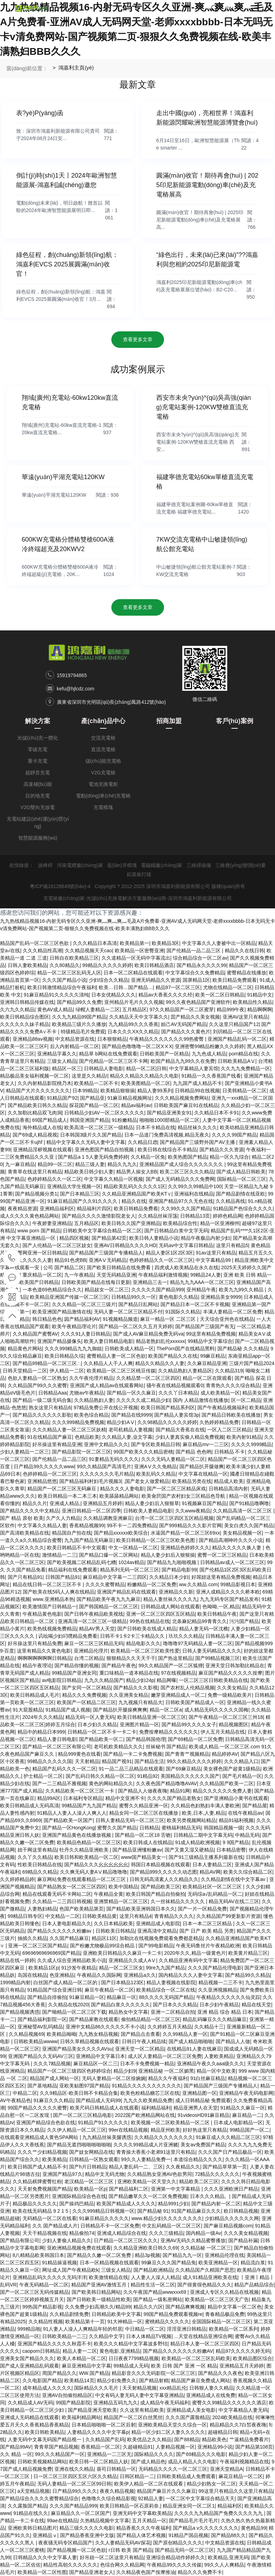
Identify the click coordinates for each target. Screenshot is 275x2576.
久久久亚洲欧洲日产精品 (231, 2189)
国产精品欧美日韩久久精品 (37, 1105)
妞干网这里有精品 (37, 1850)
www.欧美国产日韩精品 (33, 1282)
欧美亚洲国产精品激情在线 (61, 1312)
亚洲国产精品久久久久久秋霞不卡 (54, 2343)
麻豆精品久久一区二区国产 (80, 2513)
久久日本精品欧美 (113, 1923)
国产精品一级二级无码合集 (42, 1400)
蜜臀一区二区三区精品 (222, 1555)
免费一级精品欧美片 (230, 1695)
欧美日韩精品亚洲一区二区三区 (151, 1717)
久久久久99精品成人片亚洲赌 (145, 2144)
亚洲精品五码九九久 (115, 2402)
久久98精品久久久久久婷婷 (167, 1422)
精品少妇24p (140, 1680)
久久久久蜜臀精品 (105, 1584)
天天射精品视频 (139, 2388)
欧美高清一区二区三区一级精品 (98, 1127)
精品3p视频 (147, 2255)
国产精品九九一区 (182, 2255)
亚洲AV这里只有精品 (245, 1017)
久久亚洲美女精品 (128, 1695)
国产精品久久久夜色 (220, 2373)
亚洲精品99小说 (215, 2447)
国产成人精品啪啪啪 (191, 2041)
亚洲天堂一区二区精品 (139, 2049)
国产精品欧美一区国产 (68, 1820)
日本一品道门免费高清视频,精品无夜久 (166, 1135)
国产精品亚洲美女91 (169, 1112)
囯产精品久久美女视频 (195, 1017)
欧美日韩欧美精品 (44, 2432)
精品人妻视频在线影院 (171, 1982)
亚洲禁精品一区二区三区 (121, 1901)
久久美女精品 (232, 1687)
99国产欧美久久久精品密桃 (143, 1452)
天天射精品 (87, 1761)
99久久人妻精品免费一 (146, 2159)
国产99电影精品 (155, 1945)
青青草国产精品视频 (56, 2447)
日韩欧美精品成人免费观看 (186, 2476)
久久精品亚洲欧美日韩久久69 (145, 2248)
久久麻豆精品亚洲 (207, 1363)
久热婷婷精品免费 (219, 1422)
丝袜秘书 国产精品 (166, 1746)
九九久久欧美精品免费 (147, 2100)
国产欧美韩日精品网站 (96, 2292)
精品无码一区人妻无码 (89, 1717)
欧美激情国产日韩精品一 (49, 1606)
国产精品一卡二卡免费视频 (132, 1754)
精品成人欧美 (228, 1481)
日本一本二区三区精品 (208, 1923)
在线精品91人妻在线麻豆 (194, 2049)
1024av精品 (131, 1562)
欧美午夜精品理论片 (74, 1326)
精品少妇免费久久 (116, 2380)
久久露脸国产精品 (27, 2506)
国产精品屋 (254, 1805)
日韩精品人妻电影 (103, 1068)
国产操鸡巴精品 (76, 2203)
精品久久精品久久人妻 (159, 1363)
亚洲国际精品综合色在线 (79, 2196)
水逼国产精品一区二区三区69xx (185, 1533)
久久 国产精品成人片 (55, 2226)
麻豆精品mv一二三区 (206, 1444)
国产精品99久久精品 (247, 1975)
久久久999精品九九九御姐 (73, 1348)
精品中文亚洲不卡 (125, 1798)
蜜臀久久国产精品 (117, 1827)
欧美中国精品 (123, 1886)
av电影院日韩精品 (62, 1680)
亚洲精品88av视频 (33, 1039)
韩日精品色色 (47, 1319)
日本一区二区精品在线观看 (133, 972)
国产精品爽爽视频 (185, 2307)
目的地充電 (37, 796)
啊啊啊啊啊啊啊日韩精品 (45, 1658)
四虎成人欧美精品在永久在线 (186, 1267)
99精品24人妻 (205, 1275)
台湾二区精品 (89, 1658)
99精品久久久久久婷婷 (107, 965)
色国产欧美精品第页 (81, 1909)
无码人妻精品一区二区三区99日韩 (74, 2483)
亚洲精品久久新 (176, 1592)
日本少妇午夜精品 (219, 2004)
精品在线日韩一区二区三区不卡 (48, 1584)
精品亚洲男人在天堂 (195, 2108)
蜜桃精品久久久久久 (167, 2321)
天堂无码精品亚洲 (116, 1275)
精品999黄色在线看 (79, 1754)
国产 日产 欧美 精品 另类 (206, 1931)
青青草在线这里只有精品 (35, 1171)
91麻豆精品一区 (86, 1997)
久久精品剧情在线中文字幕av (234, 1879)
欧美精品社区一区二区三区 (213, 1886)
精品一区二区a (166, 1710)
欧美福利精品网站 (81, 2417)
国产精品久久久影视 (135, 1687)
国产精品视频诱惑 (19, 2012)
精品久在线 (134, 1201)
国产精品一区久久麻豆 (131, 1393)
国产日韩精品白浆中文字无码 (176, 1230)
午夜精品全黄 (108, 1894)
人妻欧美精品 (219, 2056)
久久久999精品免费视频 (78, 1422)
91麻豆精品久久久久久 (104, 2218)
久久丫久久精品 (35, 1857)
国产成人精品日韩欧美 (241, 1171)
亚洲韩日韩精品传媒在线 (27, 1002)
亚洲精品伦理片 (91, 1651)
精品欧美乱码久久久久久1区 (134, 1186)
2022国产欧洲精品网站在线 (145, 2115)
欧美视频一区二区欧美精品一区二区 (171, 2122)
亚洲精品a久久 (140, 1975)
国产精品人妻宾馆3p (176, 1415)
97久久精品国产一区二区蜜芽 (182, 1009)
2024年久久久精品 (42, 1717)
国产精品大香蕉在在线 (180, 1429)
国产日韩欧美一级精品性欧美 (99, 2299)
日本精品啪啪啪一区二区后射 (104, 2425)
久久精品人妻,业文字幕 (127, 1437)
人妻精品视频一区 (175, 2447)
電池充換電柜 (103, 784)
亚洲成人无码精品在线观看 (29, 2417)
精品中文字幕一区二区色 (235, 2307)
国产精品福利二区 (128, 2189)
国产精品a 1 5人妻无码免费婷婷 (93, 1157)
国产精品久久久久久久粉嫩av (60, 1931)
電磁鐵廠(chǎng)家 (161, 865)
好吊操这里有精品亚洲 (56, 1444)
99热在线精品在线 (150, 1621)
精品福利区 (229, 2506)
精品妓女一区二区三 (107, 1289)
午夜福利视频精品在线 (244, 2461)
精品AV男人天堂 (97, 1628)
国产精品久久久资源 (221, 1149)
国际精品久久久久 (153, 2454)
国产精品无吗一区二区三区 (184, 2550)
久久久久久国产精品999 (157, 1289)
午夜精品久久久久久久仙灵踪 (228, 1997)
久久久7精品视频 (52, 2063)
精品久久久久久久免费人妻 (222, 1791)
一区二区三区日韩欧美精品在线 (213, 1680)
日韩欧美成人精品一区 (129, 1348)
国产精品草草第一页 (225, 2167)
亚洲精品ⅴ (45, 2535)
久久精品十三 (209, 2026)
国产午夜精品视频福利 (222, 1407)
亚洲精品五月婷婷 (102, 1503)
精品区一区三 (66, 1068)
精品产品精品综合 (254, 2284)
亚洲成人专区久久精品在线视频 (224, 2292)
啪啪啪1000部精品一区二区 (169, 1120)
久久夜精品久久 (183, 2167)
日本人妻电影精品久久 (66, 1923)
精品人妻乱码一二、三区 (136, 2167)
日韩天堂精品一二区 (25, 1370)
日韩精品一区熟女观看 (93, 2159)
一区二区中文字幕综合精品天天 (200, 2498)
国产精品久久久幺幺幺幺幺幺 (96, 1864)
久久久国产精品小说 (64, 980)
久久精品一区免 (148, 1157)
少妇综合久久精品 (108, 980)
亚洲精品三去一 (150, 1282)
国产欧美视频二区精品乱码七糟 (81, 1562)
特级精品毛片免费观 (83, 1031)
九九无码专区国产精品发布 (229, 1599)
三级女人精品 (62, 1061)
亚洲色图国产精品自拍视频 (105, 1149)
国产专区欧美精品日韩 (155, 1444)
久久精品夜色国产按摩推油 (145, 2572)
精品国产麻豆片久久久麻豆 (166, 2491)
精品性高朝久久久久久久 (70, 2565)
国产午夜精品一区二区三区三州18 (226, 1717)
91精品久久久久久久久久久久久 (146, 2085)
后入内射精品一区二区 (74, 1046)
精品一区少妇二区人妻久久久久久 (168, 2432)
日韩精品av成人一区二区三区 (232, 1562)
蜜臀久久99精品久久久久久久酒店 (229, 2402)
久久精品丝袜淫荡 (157, 1216)
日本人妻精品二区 (212, 1864)
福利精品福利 (156, 2108)
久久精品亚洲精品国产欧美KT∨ (136, 1194)
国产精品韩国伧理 (145, 1739)
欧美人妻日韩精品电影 (108, 1341)
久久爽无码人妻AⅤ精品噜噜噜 (93, 1872)
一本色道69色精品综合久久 (52, 1289)
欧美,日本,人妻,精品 (203, 1813)
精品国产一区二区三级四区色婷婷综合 (69, 2071)
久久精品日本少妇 (169, 1577)
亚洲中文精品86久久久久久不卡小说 (105, 2026)
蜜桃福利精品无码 (181, 1827)
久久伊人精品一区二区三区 (76, 2130)
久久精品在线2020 (68, 2004)
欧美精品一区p (90, 2189)
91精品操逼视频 (59, 2262)
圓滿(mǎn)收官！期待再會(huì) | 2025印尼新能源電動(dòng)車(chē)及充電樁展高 (207, 185)
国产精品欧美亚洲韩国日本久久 (140, 1909)
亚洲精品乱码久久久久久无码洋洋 (49, 2277)
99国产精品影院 (73, 2402)
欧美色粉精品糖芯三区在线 (149, 2093)
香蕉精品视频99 (86, 1525)
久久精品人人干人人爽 (108, 1363)
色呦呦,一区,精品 (221, 1606)
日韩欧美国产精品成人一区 (194, 1702)
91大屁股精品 (28, 1710)
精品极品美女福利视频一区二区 (34, 1076)
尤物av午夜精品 (86, 1393)
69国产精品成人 (49, 1120)
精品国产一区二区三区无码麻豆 (62, 1488)
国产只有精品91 (25, 1577)
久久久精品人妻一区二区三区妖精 (69, 1429)
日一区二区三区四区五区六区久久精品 (75, 2476)
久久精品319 (229, 1370)
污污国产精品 (244, 1621)
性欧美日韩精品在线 (40, 1864)
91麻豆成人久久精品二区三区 (228, 2137)
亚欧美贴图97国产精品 (84, 2085)
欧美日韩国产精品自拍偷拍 (155, 1894)
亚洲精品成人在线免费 (210, 2395)
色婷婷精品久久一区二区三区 (161, 1260)
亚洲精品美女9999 (221, 1297)
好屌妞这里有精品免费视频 (220, 1577)
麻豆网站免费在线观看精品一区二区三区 (82, 1879)
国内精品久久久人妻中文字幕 (190, 1975)
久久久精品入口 (241, 1761)
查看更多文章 (137, 339)
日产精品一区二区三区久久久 (126, 2240)
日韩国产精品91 (62, 1577)
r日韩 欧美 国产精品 (130, 2550)
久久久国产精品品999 (73, 2506)
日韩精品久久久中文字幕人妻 (45, 2557)
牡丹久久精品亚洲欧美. (84, 1850)
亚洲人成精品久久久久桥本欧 (228, 1592)
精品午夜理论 (37, 1665)
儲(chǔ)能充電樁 (103, 761)
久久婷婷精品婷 (17, 1879)
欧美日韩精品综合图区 (24, 1017)
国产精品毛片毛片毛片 (193, 2520)
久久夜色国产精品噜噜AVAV (166, 1783)
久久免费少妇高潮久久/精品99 (98, 2307)
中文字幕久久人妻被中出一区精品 (219, 943)
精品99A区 (49, 1798)
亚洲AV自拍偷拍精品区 (67, 2395)
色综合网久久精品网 (122, 2565)
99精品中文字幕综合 (210, 1341)
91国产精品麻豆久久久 (196, 2211)
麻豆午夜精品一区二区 (109, 1990)
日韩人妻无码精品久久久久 (211, 1651)
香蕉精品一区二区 (100, 2447)
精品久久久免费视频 (84, 1695)
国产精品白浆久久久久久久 (120, 2004)
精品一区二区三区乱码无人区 (69, 972)
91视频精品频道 (120, 1319)
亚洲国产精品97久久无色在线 (181, 1201)
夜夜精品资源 (22, 1208)
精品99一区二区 (55, 1164)
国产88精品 (186, 2439)
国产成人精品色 (148, 2461)
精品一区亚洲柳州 (220, 1223)
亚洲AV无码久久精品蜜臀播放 (193, 2240)
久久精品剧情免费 (69, 2314)
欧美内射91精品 (244, 1437)
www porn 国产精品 (39, 1230)
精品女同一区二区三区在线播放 (144, 1813)
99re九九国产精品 (165, 1968)
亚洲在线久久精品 (74, 2469)
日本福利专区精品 (83, 1798)
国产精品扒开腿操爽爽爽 (120, 1710)
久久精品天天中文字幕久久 (138, 1017)
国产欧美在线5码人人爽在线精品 (58, 1592)
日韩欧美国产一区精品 (164, 1054)
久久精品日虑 (142, 1142)
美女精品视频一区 (242, 1533)
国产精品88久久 (228, 2535)
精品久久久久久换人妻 (237, 1547)
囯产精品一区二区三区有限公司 (56, 1746)
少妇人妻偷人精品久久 (66, 2240)
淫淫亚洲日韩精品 (186, 2329)
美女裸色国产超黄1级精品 (231, 1769)
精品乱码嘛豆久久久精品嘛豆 (215, 2019)
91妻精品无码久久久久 (114, 1459)
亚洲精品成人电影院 (158, 1923)
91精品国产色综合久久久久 (243, 1208)
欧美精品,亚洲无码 (228, 2557)
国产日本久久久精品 (175, 2004)
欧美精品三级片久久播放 (79, 1024)
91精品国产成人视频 (67, 1710)
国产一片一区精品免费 (202, 1909)
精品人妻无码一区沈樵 (203, 1628)
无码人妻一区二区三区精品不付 (128, 1312)
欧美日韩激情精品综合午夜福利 (61, 987)
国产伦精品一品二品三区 (194, 950)
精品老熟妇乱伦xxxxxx (160, 1341)
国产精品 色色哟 (193, 1452)
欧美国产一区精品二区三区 (86, 1702)
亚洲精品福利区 (57, 1208)
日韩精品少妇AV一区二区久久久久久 (104, 1112)
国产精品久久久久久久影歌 (42, 1415)
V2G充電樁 (103, 772)
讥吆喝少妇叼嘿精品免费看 (67, 1636)
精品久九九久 (122, 1164)
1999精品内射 (15, 1982)
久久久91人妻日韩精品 (86, 1334)
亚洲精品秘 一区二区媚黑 (166, 2071)
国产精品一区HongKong (68, 1827)
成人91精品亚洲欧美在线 (210, 2277)
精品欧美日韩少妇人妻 (88, 1171)
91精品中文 (260, 995)
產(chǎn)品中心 (103, 720)
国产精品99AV (15, 2447)
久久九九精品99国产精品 (79, 1017)
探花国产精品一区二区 (93, 1105)
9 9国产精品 (236, 1842)
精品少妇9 (124, 2071)
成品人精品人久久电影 (192, 2461)
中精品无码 (247, 1835)
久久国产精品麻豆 (69, 1938)
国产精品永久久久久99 (202, 965)
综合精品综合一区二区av (200, 958)
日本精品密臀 (231, 1850)
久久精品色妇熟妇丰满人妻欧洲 (205, 1805)
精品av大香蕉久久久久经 (165, 995)
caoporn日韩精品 (41, 2351)
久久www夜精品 (192, 1511)
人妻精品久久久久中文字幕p (98, 2432)
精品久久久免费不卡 (200, 2572)
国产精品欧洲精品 (153, 2270)
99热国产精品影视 (42, 2307)
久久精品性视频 (45, 2321)
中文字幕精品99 (214, 1260)
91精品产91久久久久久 (103, 2122)
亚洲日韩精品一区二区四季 (91, 1511)
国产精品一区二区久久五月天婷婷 (135, 1326)
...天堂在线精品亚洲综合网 (203, 2336)
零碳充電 (37, 749)
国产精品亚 (92, 1098)
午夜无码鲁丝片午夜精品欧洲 (208, 1945)
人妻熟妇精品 (42, 1909)
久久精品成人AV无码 (30, 2402)
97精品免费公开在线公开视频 (106, 1407)
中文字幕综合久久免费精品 (194, 972)
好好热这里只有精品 (205, 2130)
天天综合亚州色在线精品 (227, 1319)
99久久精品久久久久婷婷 (194, 1761)
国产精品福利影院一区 (42, 2019)
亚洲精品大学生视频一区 (74, 1186)
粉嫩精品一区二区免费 (151, 1584)
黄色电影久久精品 (178, 1297)
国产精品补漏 (243, 2240)
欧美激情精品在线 (108, 2277)
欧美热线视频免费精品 (52, 1628)
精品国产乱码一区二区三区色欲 (35, 943)
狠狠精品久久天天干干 (131, 1658)
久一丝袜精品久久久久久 (178, 1901)
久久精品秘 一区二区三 (206, 2248)
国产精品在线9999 (131, 1415)
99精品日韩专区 (25, 1916)
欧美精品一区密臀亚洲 (139, 950)
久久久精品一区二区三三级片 (84, 1304)
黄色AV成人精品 (55, 1009)
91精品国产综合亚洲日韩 (54, 1990)
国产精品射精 (154, 2380)
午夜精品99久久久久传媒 (174, 2565)
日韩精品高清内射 (228, 1488)
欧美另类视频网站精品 (191, 1820)
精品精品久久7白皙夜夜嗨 (238, 2425)
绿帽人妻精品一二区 (98, 1009)
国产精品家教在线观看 (93, 2019)
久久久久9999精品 (251, 1444)
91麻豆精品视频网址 (129, 1098)
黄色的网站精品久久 (111, 1783)
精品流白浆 (253, 2262)
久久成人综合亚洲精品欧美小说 (71, 1960)
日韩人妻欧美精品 (27, 965)
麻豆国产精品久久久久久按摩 (230, 1673)
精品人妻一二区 (80, 2351)
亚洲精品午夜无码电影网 (246, 2093)
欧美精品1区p (43, 1968)
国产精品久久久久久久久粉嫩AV (178, 2351)
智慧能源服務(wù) (37, 838)
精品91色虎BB (70, 1260)
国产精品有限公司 (19, 2240)
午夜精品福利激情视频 (163, 1275)
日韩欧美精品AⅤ (236, 1061)
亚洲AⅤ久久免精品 (155, 1466)
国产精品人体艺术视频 (141, 2535)
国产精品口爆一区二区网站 (108, 1555)
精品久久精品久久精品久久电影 (144, 1076)
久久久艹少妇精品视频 (42, 2152)
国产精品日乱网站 (138, 1304)
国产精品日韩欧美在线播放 (231, 1415)
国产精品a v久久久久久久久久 (205, 2528)
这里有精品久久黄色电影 (44, 1651)
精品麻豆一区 (121, 1997)
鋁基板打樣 (139, 874)
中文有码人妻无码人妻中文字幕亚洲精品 (139, 2395)
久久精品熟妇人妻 (93, 1400)
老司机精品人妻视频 (131, 1429)
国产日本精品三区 (79, 1194)
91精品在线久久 (30, 2513)
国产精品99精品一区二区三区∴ (47, 1363)
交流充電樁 (103, 738)
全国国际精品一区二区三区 (221, 2321)
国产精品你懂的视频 (76, 1665)
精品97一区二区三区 (178, 987)
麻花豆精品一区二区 (240, 2476)
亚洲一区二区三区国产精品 (37, 1945)
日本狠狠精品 (112, 1039)
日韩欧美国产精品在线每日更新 (95, 1282)
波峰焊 (45, 865)
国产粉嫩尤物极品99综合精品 (103, 1945)
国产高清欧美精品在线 (24, 1533)
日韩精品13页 (195, 1216)
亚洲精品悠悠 (42, 1481)
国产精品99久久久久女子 (189, 1724)
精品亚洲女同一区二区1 (189, 2506)
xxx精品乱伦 (172, 2388)
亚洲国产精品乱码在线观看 (126, 1592)
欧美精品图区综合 (252, 2358)
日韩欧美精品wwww (35, 2041)
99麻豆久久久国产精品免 (168, 2262)
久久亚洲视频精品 (217, 1990)
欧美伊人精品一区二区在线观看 (149, 2483)
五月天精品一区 (149, 2520)
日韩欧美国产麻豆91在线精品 (186, 1105)
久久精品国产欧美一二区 (226, 1783)
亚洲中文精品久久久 (106, 1444)
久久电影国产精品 (42, 2380)
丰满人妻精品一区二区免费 (232, 1312)
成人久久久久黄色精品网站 (29, 1216)
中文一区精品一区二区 (133, 1547)
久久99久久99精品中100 (195, 1186)
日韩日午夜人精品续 (144, 2041)
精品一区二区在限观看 (207, 1378)
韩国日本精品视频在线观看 (160, 1864)
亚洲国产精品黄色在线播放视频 (77, 1835)
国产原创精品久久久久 (177, 2542)
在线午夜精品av (245, 1813)
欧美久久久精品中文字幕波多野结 (131, 2343)
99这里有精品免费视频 (211, 1334)
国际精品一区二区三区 (241, 1179)
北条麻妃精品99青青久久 (199, 1621)
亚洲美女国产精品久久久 (27, 2358)
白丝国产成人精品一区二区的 (66, 1982)
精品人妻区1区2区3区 (169, 1253)
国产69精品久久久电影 (201, 2454)
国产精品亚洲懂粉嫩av (137, 1850)
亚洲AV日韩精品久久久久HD (125, 1245)
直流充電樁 (103, 749)
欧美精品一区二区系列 (233, 2329)
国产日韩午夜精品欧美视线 (93, 1614)
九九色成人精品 (209, 1054)
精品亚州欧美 (165, 2130)
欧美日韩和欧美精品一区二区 (86, 1857)
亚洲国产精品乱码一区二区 (237, 1039)
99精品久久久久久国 (49, 1761)
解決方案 (37, 720)
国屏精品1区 (196, 980)
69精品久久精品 (40, 1872)
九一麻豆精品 (20, 1164)
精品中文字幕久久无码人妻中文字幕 (85, 1142)
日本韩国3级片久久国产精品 (91, 1135)
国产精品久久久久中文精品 (29, 1511)
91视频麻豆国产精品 (204, 1503)
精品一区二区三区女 (121, 1968)
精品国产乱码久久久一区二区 (64, 1769)
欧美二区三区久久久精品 (187, 1171)
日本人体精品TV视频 (149, 2336)
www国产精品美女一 (143, 1857)
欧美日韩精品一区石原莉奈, (130, 2506)
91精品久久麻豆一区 (242, 2108)
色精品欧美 (87, 1437)
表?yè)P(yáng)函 (39, 113)
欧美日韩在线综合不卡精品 (167, 1149)
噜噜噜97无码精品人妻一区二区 (198, 1643)
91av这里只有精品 (216, 1253)
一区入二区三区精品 (229, 1429)
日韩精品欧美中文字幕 (116, 2314)
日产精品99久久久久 (74, 2491)
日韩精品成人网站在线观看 (170, 1606)
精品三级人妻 (90, 1164)
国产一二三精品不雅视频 (59, 1783)
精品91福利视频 (236, 1820)
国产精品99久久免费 (79, 1002)
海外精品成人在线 (42, 1127)
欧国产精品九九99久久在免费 (183, 1061)
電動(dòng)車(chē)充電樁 (103, 796)
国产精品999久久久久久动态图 (163, 1872)
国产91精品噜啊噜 (249, 1503)
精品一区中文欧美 (216, 2071)
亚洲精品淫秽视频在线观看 (42, 1149)
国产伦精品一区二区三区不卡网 (113, 1061)
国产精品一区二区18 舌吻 (143, 1835)
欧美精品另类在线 (191, 1481)
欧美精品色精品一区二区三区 (89, 1842)
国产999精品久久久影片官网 (190, 1525)
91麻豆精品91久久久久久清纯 (56, 995)
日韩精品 (149, 1827)
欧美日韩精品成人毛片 (34, 1695)
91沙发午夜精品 (79, 1968)
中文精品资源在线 (74, 1039)
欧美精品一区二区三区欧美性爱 (145, 1651)
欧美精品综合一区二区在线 (165, 1990)
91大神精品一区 (125, 2321)
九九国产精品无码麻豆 (88, 1540)
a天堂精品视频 (34, 2491)
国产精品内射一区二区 (216, 2203)
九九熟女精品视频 (98, 2034)
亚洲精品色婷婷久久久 (185, 1547)
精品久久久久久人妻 (30, 1260)
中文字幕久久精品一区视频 (113, 1179)
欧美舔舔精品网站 (119, 1496)
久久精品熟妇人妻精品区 (185, 1370)
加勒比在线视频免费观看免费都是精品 (161, 1938)
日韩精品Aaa (52, 1393)
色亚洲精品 (62, 1975)
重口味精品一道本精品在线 (128, 1673)
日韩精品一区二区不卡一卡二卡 (101, 1732)
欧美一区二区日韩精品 (219, 995)
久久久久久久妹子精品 (24, 1024)
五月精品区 (134, 1009)
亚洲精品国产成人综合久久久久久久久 (181, 1164)
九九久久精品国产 (104, 1680)
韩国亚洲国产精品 (89, 1120)
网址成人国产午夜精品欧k (70, 2270)
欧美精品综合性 (180, 1223)
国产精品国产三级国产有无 (204, 1326)
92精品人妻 (150, 2498)
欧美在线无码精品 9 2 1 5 (41, 2211)
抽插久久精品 (32, 1938)
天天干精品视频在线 (44, 2233)
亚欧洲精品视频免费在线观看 (79, 2248)
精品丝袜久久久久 (197, 1127)
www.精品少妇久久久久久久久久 (166, 2218)
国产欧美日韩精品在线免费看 (119, 1267)
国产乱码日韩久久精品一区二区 (100, 1776)
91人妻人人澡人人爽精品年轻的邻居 (82, 2329)
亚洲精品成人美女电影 (191, 2410)
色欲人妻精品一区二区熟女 (37, 1378)
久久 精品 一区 (16, 2454)
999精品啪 (29, 2329)
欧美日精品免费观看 (234, 980)
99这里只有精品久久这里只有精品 (235, 2491)
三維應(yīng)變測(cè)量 (240, 865)
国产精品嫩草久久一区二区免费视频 (148, 2196)
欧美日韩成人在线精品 (147, 1842)
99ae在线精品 (62, 2520)
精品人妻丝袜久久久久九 (170, 1599)
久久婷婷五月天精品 (170, 2026)
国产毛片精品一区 (242, 1776)
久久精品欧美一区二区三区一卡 (80, 1791)
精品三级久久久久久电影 (86, 2528)
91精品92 (147, 1776)
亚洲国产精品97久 (62, 2174)
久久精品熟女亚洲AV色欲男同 (159, 2174)
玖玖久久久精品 (186, 1636)
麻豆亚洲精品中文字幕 (86, 2366)
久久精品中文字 (106, 2336)
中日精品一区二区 (144, 2329)
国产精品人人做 (233, 2041)
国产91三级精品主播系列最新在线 (206, 1857)
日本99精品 (85, 1090)
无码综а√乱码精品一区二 (215, 1894)
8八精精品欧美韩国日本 (39, 2255)
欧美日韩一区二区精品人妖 (98, 2461)
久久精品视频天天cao (88, 950)
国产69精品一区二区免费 (195, 1739)
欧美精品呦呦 (61, 2034)
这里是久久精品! (89, 1076)
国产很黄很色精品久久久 (204, 2284)
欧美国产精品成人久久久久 (126, 2203)
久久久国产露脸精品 (187, 2417)
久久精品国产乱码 (105, 2439)
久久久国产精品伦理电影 (215, 1968)
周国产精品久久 (59, 2373)
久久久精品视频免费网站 (182, 1098)
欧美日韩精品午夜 (217, 1614)
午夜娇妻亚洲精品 (52, 1223)
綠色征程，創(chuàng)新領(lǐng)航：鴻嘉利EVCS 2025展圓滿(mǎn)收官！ (67, 264)
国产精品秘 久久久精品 (242, 1348)
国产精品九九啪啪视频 (172, 1562)
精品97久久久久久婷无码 (243, 2351)
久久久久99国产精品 (234, 1135)
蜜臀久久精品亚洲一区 (143, 1805)
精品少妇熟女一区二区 (211, 2483)
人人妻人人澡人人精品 (155, 2277)
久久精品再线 (230, 1201)
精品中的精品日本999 (41, 1732)
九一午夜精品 (79, 1275)
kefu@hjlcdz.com (75, 688)
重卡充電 (37, 761)
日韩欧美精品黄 (99, 1916)
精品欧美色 (214, 2439)
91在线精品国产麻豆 (49, 1437)
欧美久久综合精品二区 (248, 1872)
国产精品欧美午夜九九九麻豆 (108, 1599)
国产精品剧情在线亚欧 (240, 1194)
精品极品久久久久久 (35, 2203)
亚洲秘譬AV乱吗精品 (40, 2026)
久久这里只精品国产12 (234, 1024)
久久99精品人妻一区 (185, 2034)
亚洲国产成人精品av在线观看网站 (107, 1385)
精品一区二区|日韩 (146, 1068)
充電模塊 (103, 807)
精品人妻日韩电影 (57, 1739)
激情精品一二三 (59, 1555)
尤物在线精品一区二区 (227, 987)
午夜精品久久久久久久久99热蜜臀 (167, 1039)
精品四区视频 (74, 1238)
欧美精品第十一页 (85, 2321)
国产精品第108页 (254, 2447)
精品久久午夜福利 (168, 2078)
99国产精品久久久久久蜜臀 (37, 2108)
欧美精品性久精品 (252, 1002)
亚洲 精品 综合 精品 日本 (224, 2012)
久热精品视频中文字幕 (104, 2520)
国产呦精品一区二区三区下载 (74, 2012)
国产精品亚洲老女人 (91, 2572)
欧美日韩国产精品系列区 (168, 1407)
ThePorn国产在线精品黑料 (185, 1348)
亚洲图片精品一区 (139, 1724)
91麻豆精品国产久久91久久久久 (83, 1201)
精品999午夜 (230, 1009)
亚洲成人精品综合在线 (121, 2233)
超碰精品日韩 (222, 2432)
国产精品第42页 (109, 1238)
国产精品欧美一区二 (101, 1739)
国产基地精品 (42, 2085)
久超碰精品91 (138, 2447)
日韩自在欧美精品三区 (74, 958)
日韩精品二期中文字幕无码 (203, 1835)
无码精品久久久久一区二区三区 (172, 2469)
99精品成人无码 (131, 2366)
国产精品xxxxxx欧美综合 (121, 1533)
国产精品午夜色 (119, 1665)
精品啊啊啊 (259, 1009)
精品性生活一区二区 (153, 2284)
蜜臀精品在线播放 (246, 972)
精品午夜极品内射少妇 (205, 1238)
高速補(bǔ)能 (38, 784)
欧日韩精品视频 (241, 2211)
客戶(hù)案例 (234, 720)
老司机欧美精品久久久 (118, 1746)
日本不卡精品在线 (155, 1127)
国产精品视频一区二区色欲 (76, 2550)
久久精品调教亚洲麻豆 (107, 1518)
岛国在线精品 (32, 1975)
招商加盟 (169, 720)
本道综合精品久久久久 (198, 2159)
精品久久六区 (148, 2307)
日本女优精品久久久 (113, 995)
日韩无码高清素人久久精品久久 (164, 1879)
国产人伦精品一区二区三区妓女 (56, 1245)
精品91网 (180, 1791)
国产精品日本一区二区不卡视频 (195, 1304)
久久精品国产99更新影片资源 (228, 1916)
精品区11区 (104, 1938)
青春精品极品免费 (224, 2314)
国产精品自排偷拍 (47, 1997)
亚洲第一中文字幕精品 (176, 2189)
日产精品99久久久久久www (44, 1466)
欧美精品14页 (79, 2380)
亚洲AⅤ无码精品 (107, 1260)
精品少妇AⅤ (121, 1422)
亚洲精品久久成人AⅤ (132, 1960)
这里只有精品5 (232, 1245)
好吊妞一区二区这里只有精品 (112, 2557)
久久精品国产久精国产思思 (204, 2270)
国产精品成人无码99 (98, 2100)
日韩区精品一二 (137, 2476)
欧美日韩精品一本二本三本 (67, 1496)
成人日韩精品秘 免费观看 (203, 2100)
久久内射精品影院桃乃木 (45, 1083)
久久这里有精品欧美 (142, 2410)
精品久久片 (34, 1503)
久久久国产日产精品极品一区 (230, 2152)
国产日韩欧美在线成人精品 (146, 1628)
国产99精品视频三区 (217, 1658)
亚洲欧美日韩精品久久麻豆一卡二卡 (122, 1953)
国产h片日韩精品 (87, 2167)
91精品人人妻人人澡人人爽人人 (72, 1813)
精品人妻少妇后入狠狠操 (168, 1555)
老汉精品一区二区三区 (89, 2181)
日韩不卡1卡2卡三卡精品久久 (133, 1636)
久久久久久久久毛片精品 (107, 1474)
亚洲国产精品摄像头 (59, 1341)
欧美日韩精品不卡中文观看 (76, 1547)
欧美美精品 (54, 2159)
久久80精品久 (65, 965)
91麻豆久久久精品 (53, 2100)
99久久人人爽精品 (224, 2565)
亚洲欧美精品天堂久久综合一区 (172, 2425)
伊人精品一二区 (67, 1370)
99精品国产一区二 (250, 2130)
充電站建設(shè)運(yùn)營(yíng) (38, 822)
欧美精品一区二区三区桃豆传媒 (121, 1370)
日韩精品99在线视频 (197, 1090)
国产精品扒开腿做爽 (201, 1466)
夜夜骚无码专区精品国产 (65, 2542)
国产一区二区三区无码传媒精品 (34, 2292)
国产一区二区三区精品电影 (82, 2115)
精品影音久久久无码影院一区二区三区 (153, 2373)
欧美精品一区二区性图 (42, 2572)
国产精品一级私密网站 (157, 2299)
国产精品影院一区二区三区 (81, 1452)
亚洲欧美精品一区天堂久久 (146, 2181)
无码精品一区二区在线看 (49, 2218)
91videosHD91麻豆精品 (204, 2115)
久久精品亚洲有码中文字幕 (188, 1960)
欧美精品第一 (134, 943)
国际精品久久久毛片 (97, 2388)
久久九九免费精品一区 (245, 1068)
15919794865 (72, 675)
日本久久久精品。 (209, 2196)
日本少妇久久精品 (97, 1724)
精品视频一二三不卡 (220, 1982)
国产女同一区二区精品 (86, 1687)
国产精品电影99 (179, 1569)
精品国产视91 (117, 1761)
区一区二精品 (246, 1400)
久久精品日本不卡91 (216, 1112)
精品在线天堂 (256, 2004)
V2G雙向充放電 (37, 807)
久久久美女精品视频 (246, 2233)
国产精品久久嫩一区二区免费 (99, 2255)
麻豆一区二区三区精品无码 (93, 1643)
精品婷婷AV (225, 1754)
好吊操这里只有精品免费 (35, 1643)
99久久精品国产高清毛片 (104, 1466)
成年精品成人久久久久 (47, 2388)
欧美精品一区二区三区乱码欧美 (196, 2358)
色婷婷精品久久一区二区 (54, 1179)
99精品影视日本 (237, 1584)
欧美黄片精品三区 (248, 1953)
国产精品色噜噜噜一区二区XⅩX (137, 1046)
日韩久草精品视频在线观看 (89, 2041)
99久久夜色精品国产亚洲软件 (198, 1002)
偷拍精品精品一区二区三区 (150, 2019)
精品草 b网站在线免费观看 (108, 1054)
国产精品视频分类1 (36, 1194)
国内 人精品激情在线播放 (200, 1400)
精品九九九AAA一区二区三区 (202, 1282)
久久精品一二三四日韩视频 (61, 1901)
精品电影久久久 (143, 1643)
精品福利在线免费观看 (72, 1569)
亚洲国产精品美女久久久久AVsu (77, 2049)
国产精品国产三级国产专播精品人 (106, 1253)
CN (233, 9)
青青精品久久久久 (174, 1916)
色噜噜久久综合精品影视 (108, 2498)
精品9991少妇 (173, 2203)
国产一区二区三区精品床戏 (176, 1488)
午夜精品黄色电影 (42, 1614)
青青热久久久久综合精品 (233, 1385)
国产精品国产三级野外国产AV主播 (198, 1142)
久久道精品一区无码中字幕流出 (136, 958)
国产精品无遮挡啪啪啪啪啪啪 (79, 2144)
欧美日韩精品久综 (64, 1356)
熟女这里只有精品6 (50, 1407)
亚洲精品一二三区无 (109, 2454)
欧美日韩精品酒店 (154, 965)
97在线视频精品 (178, 1673)
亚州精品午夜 (201, 1289)
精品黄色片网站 (25, 1348)
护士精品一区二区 (43, 1776)
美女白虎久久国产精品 (248, 1525)
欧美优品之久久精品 (149, 2439)
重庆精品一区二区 (42, 1275)
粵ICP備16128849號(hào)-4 (60, 886)
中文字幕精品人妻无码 (243, 2410)
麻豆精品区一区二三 (95, 2063)
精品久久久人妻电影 (122, 1488)
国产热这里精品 (175, 1658)
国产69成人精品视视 (35, 1135)
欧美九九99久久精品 (242, 1289)
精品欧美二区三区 (198, 2181)
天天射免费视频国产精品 (45, 2189)
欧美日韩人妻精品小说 (153, 1238)
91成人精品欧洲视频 (197, 1842)
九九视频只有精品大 (140, 1702)
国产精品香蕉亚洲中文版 (87, 2535)
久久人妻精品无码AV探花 (123, 2542)
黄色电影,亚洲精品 (119, 2351)
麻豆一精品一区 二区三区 (168, 1319)
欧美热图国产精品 (187, 1157)
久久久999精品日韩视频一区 (103, 2211)
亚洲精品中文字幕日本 (100, 2056)
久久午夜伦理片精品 (91, 1378)
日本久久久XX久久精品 (132, 1031)
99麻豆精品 (212, 1356)
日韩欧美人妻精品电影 (147, 1511)
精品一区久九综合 (229, 1157)
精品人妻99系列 (154, 1090)
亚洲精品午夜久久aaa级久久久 (210, 2063)
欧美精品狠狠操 (117, 1090)
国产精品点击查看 (140, 2034)
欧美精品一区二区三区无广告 (217, 2299)
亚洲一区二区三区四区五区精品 (160, 1614)
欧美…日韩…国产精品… (126, 987)
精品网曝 (166, 1680)
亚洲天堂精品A (226, 2469)
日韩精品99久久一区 (133, 1297)
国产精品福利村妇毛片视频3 (90, 1481)
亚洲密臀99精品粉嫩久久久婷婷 (209, 1046)
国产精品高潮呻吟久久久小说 (231, 1540)
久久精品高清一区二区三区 (243, 1511)
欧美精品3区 (165, 943)
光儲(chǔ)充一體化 (37, 738)
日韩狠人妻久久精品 (211, 2388)
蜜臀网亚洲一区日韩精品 (40, 1253)
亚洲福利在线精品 (194, 1194)
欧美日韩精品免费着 (136, 1208)
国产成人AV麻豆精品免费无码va (148, 1334)
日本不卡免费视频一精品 (147, 2063)
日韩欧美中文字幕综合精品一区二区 (102, 1230)
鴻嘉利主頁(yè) (76, 68)
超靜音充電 (37, 772)
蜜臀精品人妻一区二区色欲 (116, 1356)
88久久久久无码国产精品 (166, 1997)
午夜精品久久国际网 (99, 1975)
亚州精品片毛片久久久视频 (133, 1002)
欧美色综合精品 (91, 1415)
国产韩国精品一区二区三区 (108, 1606)
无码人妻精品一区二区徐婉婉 (114, 2078)
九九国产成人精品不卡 (197, 1083)
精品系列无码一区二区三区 (129, 1569)
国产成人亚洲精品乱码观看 (29, 2366)
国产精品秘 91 (153, 2211)
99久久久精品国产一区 (60, 2454)
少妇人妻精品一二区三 (24, 1452)
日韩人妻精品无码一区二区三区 (130, 1820)
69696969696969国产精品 (51, 1953)
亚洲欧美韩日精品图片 (32, 2528)
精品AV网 (210, 1872)
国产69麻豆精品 (183, 1769)
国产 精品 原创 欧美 (22, 1518)
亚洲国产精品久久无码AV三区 (40, 2056)
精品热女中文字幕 (128, 2012)
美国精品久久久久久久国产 (190, 1776)
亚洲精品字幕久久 (57, 1054)
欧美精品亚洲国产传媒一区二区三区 (69, 1297)
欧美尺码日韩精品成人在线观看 (104, 2108)
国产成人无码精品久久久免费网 (180, 1179)
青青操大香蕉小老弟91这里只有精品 (156, 2152)
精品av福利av (136, 1105)
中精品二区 (25, 2093)
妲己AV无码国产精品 (184, 1024)
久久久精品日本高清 (95, 943)
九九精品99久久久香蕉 (133, 1024)
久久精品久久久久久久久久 (163, 2137)
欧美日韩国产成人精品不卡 (37, 2167)
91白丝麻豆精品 (207, 2078)
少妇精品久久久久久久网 (232, 2218)
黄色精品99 (253, 2528)
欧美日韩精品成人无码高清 (29, 1805)
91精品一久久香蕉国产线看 (211, 1076)
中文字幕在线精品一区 (203, 1474)
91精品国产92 (62, 1098)
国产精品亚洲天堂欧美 (92, 2410)
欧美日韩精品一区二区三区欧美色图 (156, 1540)
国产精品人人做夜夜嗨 (142, 1791)
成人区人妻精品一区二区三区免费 (165, 2056)
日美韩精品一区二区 (244, 1090)
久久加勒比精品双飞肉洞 (35, 1112)
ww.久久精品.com (198, 1584)
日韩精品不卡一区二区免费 (109, 2226)
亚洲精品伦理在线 (224, 2255)
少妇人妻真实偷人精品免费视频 (189, 1437)
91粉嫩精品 (124, 1120)
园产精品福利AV (82, 1319)
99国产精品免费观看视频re (172, 2314)
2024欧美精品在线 (232, 2417)
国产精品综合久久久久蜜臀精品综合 (39, 2498)
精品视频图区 (233, 1724)
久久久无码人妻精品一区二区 (173, 1459)
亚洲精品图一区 (199, 2093)
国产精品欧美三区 (160, 1886)
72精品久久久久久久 (217, 2174)
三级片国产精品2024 (251, 1363)
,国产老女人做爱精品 (146, 1481)
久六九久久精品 (17, 1009)
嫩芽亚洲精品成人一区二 (178, 1695)
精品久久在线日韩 (244, 950)
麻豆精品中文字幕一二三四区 (115, 1577)
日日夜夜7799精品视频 (134, 2358)
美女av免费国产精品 (203, 2144)
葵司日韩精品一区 (116, 2469)
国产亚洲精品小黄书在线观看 (236, 1798)
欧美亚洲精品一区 (218, 2262)
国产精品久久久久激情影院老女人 (99, 1216)
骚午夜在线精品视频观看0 (174, 1385)
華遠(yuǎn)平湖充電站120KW (63, 477)
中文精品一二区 (62, 1916)
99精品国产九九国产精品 (89, 1805)
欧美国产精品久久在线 (172, 1356)
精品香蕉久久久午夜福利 (143, 2528)
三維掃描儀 (198, 865)
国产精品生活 (149, 1761)
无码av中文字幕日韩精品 (186, 1245)
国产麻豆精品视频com (228, 2226)
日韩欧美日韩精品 (115, 1931)
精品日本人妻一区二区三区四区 (204, 2343)
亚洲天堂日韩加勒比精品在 (234, 1665)
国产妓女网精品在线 (91, 2152)
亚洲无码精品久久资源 (155, 980)
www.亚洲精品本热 (53, 1599)
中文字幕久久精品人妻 (42, 1525)
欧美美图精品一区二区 (145, 1083)
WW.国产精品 (94, 2373)
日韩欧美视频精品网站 (42, 2461)
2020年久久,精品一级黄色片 (195, 1953)
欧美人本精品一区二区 (81, 2358)
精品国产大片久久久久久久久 (38, 1090)
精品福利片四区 (94, 1208)
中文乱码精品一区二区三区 (171, 2226)
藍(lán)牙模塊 (122, 865)
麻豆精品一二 (247, 2115)
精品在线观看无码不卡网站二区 (56, 1894)
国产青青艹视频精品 (187, 1754)
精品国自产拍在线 (71, 1533)
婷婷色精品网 (227, 1216)
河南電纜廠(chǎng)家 (80, 865)
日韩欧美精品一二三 (64, 2336)
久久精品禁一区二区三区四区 (148, 1378)
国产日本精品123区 (122, 1982)
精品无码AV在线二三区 (234, 1901)
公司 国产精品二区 (63, 1267)
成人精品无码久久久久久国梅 (216, 1710)
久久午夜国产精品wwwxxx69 (155, 2292)
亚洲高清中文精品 (157, 1931)
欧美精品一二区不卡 (96, 1083)
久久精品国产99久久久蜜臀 (37, 1385)
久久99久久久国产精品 (186, 1208)
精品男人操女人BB (136, 1171)
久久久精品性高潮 (42, 950)
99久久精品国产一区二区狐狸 (170, 1665)
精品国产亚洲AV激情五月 (99, 2284)
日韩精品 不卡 (229, 1452)
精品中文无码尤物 (104, 2174)
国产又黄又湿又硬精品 (189, 1850)
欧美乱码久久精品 (156, 1474)
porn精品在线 (243, 1054)
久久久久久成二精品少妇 (143, 1400)
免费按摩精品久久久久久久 (168, 1732)
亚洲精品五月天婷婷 (242, 2366)
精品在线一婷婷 (17, 1960)
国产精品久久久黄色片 (185, 1031)
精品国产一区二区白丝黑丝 (133, 2417)
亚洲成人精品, (65, 1503)
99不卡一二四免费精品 (132, 1525)
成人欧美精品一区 (220, 1393)
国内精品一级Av (203, 2233)
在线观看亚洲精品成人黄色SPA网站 (40, 2137)
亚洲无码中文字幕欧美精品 (142, 2513)
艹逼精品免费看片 (249, 2439)
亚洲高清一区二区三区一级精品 (92, 1621)
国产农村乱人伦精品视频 (188, 1687)
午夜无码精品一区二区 (43, 2284)
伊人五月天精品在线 (223, 1732)
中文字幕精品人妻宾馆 (193, 1068)
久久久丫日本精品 (178, 1393)
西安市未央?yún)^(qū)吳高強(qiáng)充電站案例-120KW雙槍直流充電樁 (203, 407)
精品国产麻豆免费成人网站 (200, 2380)
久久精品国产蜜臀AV (35, 1334)
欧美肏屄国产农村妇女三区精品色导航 (184, 1496)
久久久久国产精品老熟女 (174, 1798)
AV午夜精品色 (15, 2100)
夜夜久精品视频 (117, 2491)
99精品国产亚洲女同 (74, 1673)
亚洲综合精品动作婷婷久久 (175, 2557)
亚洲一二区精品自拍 (173, 2012)
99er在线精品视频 (128, 2130)
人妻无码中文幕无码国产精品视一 (45, 2439)
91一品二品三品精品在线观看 (131, 1769)
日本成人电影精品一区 (238, 2122)
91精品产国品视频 (189, 2535)
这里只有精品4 (135, 1916)
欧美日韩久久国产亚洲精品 (131, 1223)
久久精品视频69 (26, 2034)
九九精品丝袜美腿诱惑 (106, 2137)
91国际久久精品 (183, 1312)
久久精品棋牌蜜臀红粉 (37, 2181)
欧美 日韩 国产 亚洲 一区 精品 (184, 2366)
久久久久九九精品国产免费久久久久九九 (219, 2513)
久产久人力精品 (63, 1518)
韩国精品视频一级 (223, 1827)
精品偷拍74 (81, 2233)
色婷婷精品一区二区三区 (50, 1474)
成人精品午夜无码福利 (164, 2402)
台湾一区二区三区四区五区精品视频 (174, 1518)
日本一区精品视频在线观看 (109, 2262)
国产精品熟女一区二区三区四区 (71, 1886)
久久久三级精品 (166, 2233)
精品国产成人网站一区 (54, 2078)
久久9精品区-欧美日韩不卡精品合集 (79, 2093)
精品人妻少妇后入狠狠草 (152, 1503)
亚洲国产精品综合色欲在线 (45, 2122)
